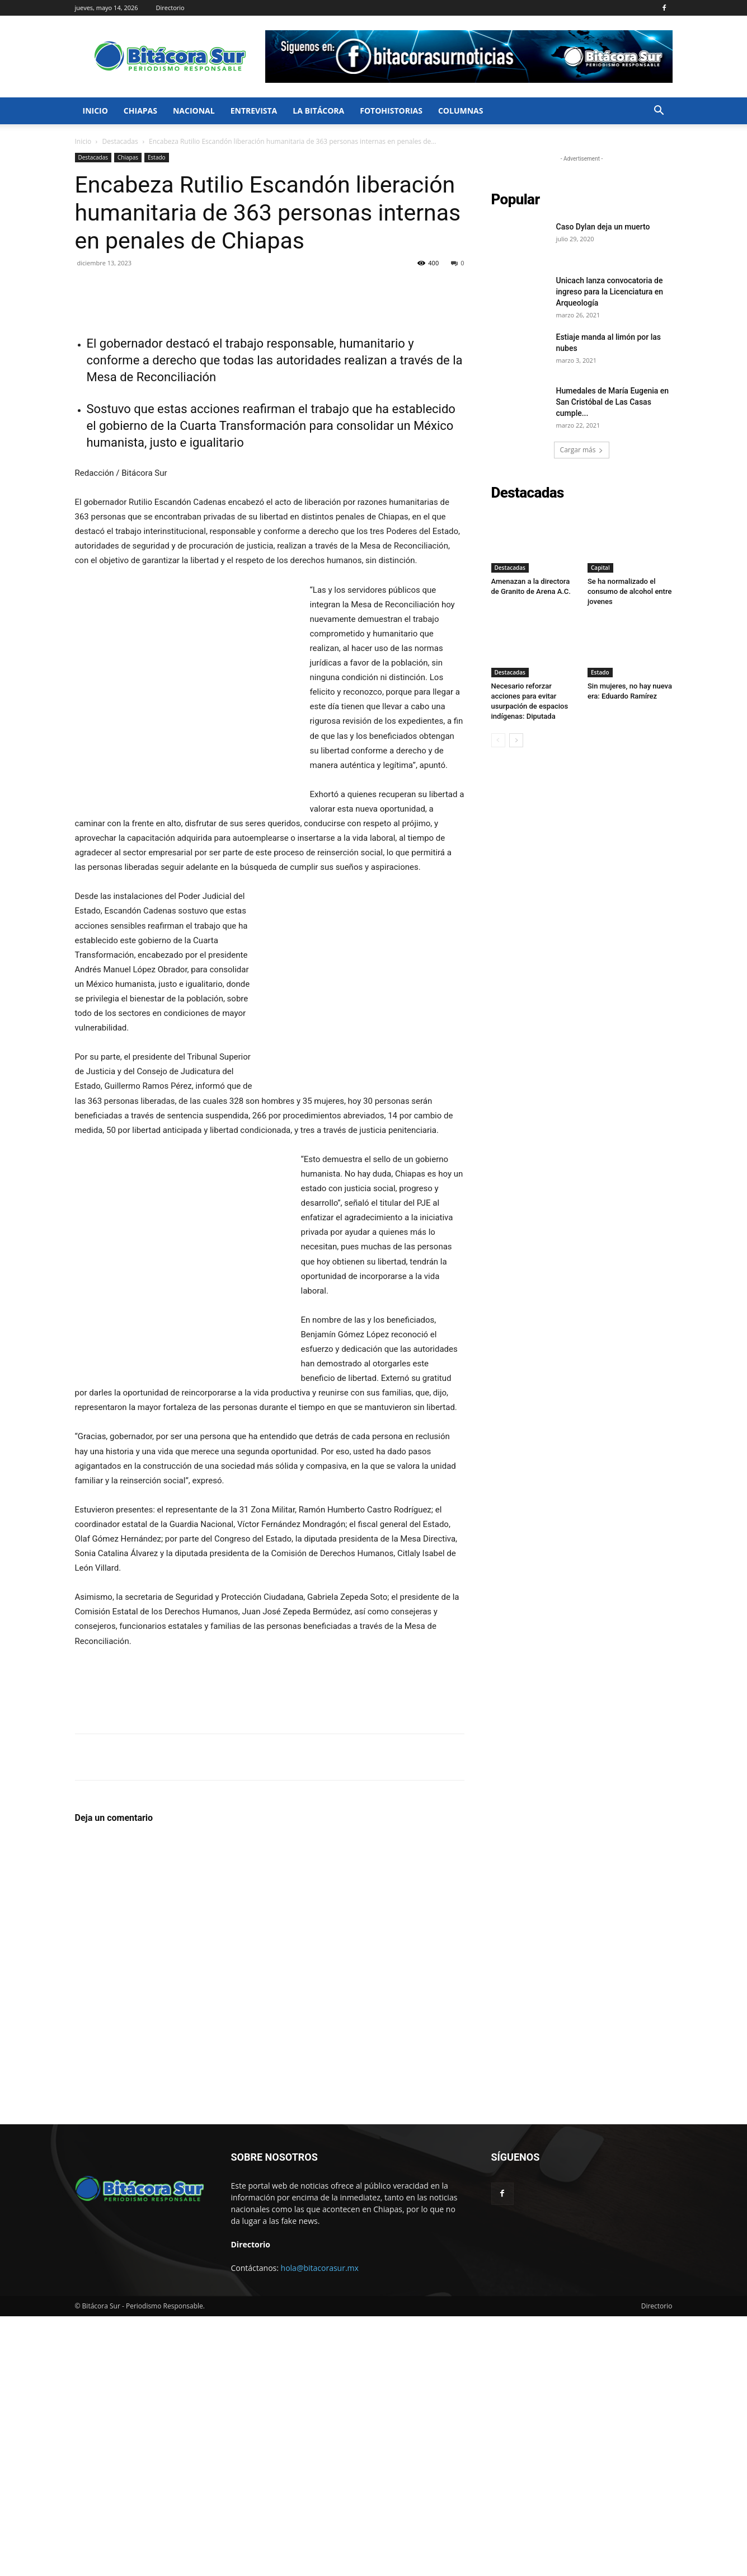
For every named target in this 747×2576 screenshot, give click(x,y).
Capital (600, 568)
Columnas (460, 110)
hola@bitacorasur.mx (320, 2527)
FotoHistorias (391, 110)
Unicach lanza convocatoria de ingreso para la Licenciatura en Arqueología (610, 291)
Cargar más (582, 450)
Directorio (170, 7)
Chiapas (140, 110)
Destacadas (120, 141)
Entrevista (254, 110)
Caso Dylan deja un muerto (603, 226)
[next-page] (516, 740)
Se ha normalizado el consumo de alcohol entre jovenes (629, 591)
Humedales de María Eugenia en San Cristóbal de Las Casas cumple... (612, 402)
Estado (157, 157)
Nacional (194, 110)
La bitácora (318, 110)
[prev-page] (498, 740)
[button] (659, 111)
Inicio (95, 110)
